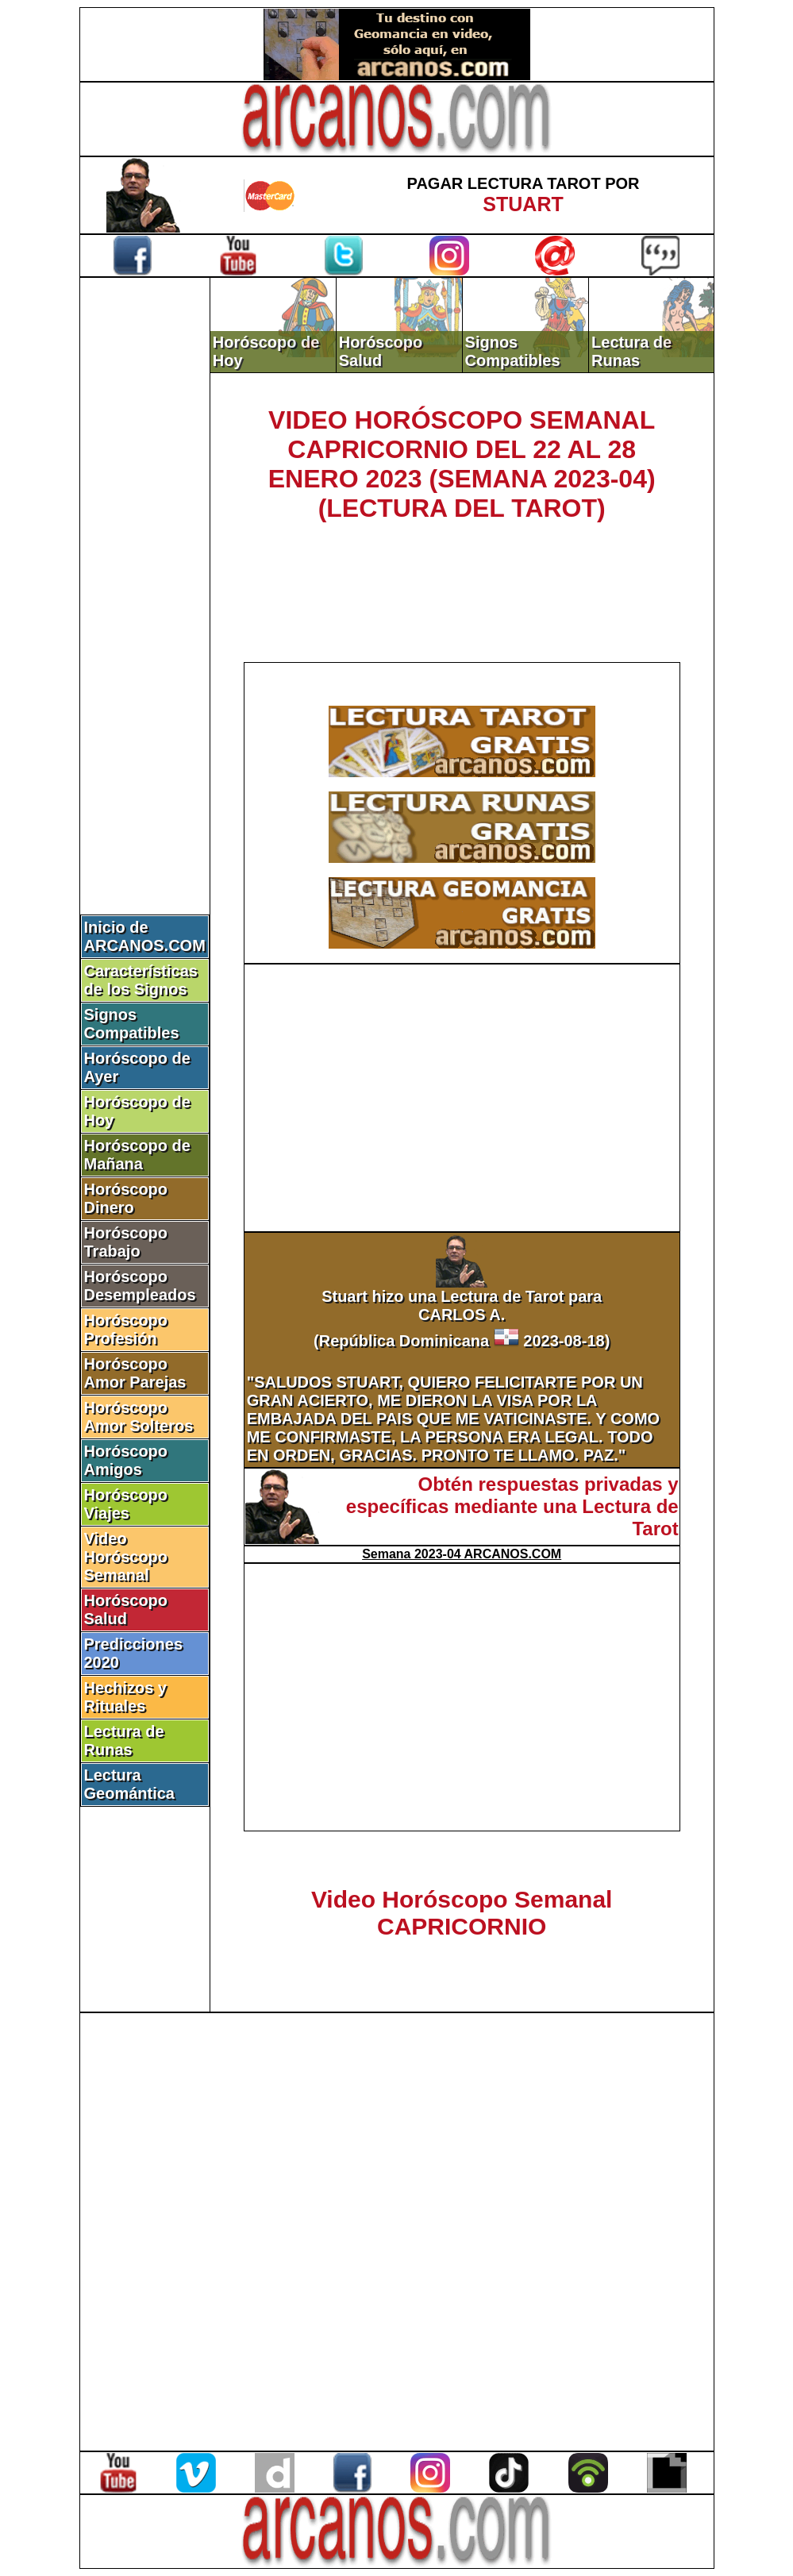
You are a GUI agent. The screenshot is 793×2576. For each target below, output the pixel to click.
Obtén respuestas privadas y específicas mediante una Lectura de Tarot (512, 1506)
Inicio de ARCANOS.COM (145, 936)
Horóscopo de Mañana (137, 1154)
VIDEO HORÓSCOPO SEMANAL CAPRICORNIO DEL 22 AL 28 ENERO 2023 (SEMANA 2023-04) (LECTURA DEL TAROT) (462, 464)
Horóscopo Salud (126, 1609)
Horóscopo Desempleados (140, 1285)
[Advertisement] (144, 545)
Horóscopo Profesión (126, 1329)
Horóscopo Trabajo (126, 1242)
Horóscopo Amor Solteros (139, 1416)
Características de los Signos (141, 980)
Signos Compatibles (131, 1024)
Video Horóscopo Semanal (126, 1557)
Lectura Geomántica (129, 1784)
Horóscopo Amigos (126, 1460)
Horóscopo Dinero (126, 1198)
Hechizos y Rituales (125, 1697)
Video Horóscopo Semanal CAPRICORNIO (462, 1912)
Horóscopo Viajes (126, 1504)
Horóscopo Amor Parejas (135, 1373)
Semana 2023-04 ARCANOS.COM (461, 1554)
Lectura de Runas (124, 1740)
